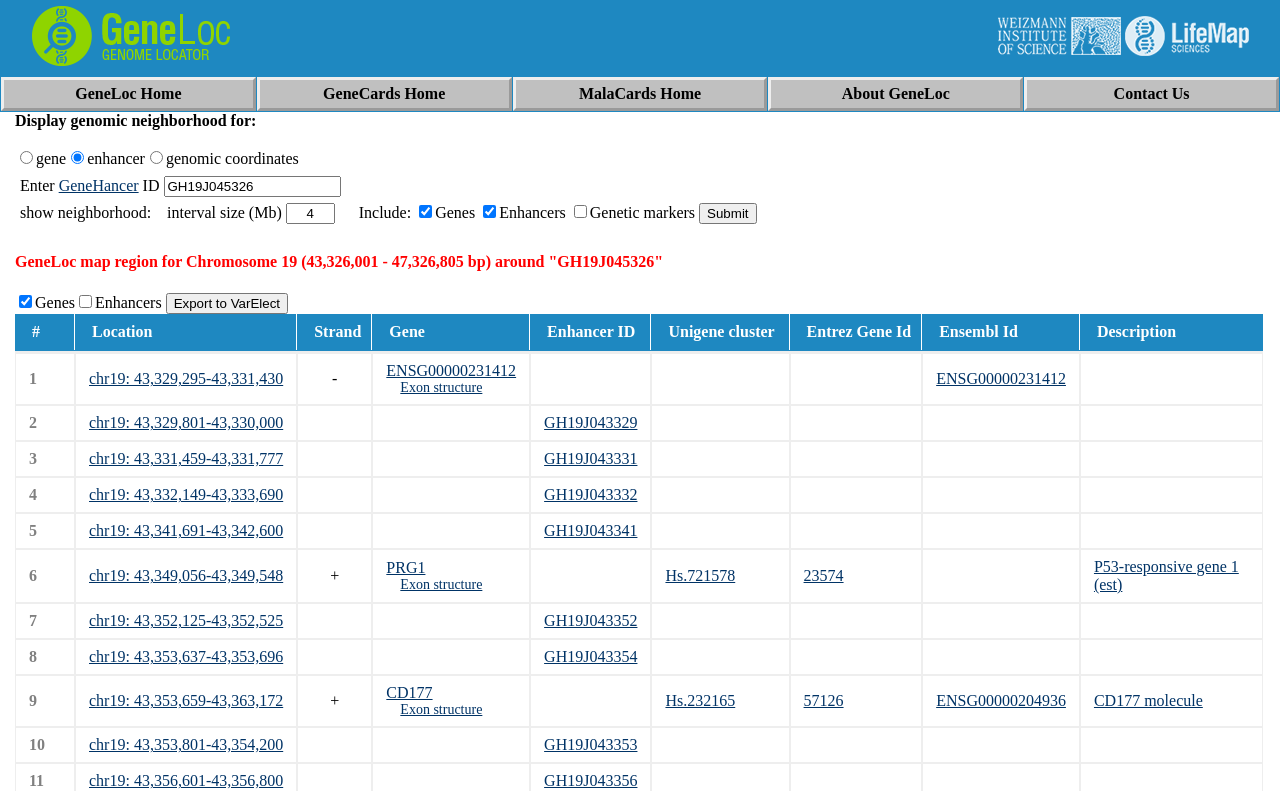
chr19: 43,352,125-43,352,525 (186, 620)
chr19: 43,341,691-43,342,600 (186, 530)
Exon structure (441, 387)
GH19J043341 (590, 530)
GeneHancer (99, 185)
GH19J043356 (590, 780)
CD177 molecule (1148, 700)
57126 (824, 700)
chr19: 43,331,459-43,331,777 (186, 458)
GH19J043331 (590, 458)
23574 (824, 575)
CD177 (409, 692)
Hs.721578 (700, 575)
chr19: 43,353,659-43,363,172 (186, 700)
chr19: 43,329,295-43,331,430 (186, 378)
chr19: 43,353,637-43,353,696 (186, 656)
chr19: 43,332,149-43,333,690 (186, 494)
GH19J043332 (590, 494)
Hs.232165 (700, 700)
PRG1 (405, 567)
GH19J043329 (590, 422)
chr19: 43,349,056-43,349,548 (186, 575)
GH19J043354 (590, 656)
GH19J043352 (590, 620)
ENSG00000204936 (1001, 700)
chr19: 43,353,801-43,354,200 (186, 744)
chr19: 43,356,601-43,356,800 (186, 780)
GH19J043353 (590, 744)
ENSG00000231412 (451, 370)
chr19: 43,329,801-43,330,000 (186, 422)
